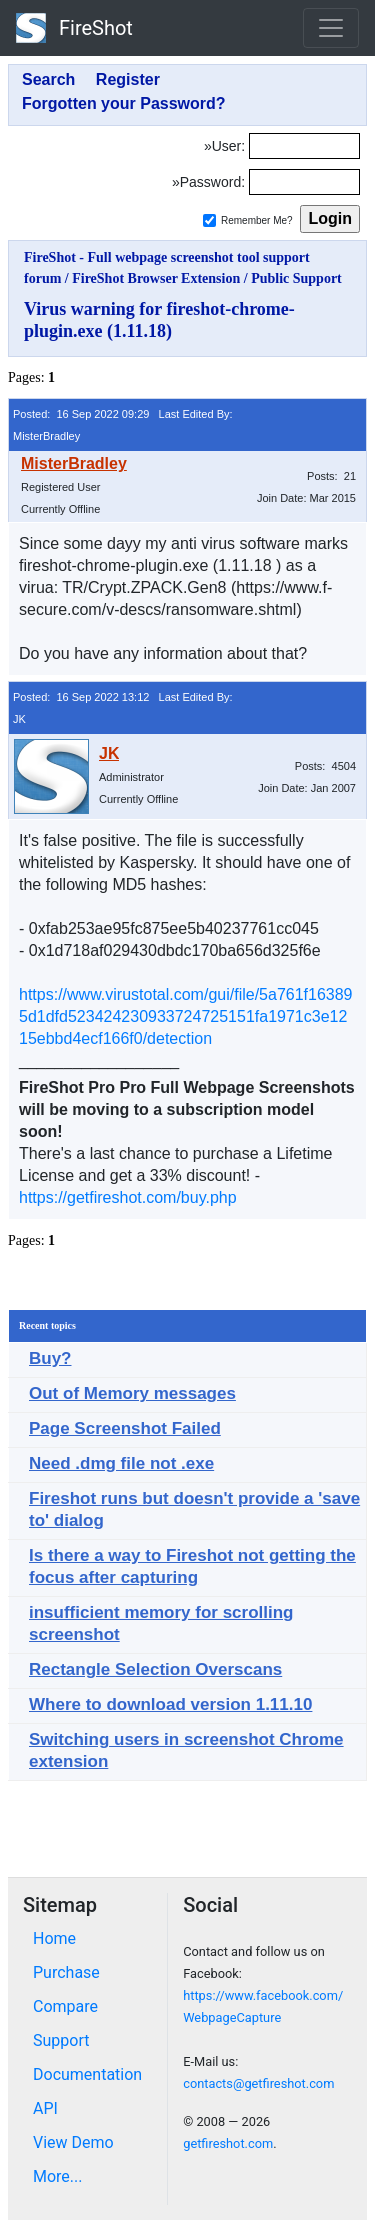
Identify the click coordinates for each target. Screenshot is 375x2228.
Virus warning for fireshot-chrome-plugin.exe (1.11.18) (159, 320)
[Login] (304, 146)
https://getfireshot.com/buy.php (128, 1197)
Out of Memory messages (132, 1393)
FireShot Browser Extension (156, 278)
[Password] (304, 182)
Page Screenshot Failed (125, 1428)
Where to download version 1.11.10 (170, 1704)
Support (61, 2040)
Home (54, 1938)
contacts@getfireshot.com (258, 2083)
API (45, 2108)
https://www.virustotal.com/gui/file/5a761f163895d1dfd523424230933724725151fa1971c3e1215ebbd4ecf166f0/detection (186, 1016)
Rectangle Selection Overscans (155, 1669)
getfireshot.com (228, 2143)
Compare (65, 2006)
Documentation (87, 2074)
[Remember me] (209, 220)
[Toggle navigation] (331, 28)
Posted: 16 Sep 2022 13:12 (81, 697)
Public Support (296, 278)
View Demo (73, 2142)
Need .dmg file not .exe (121, 1463)
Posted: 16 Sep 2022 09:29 (81, 414)
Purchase (66, 1972)
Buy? (50, 1358)
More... (58, 2176)
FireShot (74, 28)
